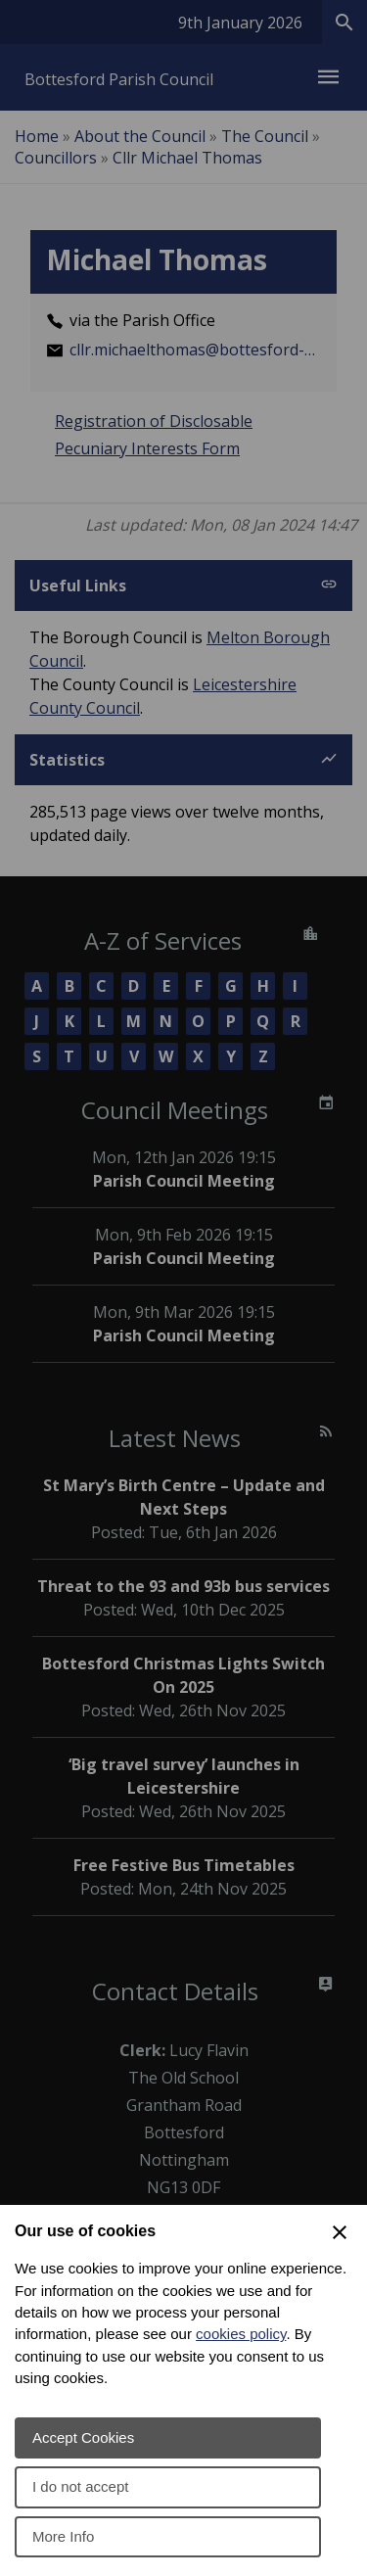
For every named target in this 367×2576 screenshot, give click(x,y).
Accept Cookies (83, 2437)
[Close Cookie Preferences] (339, 2232)
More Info (63, 2536)
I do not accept (80, 2486)
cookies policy (241, 2333)
